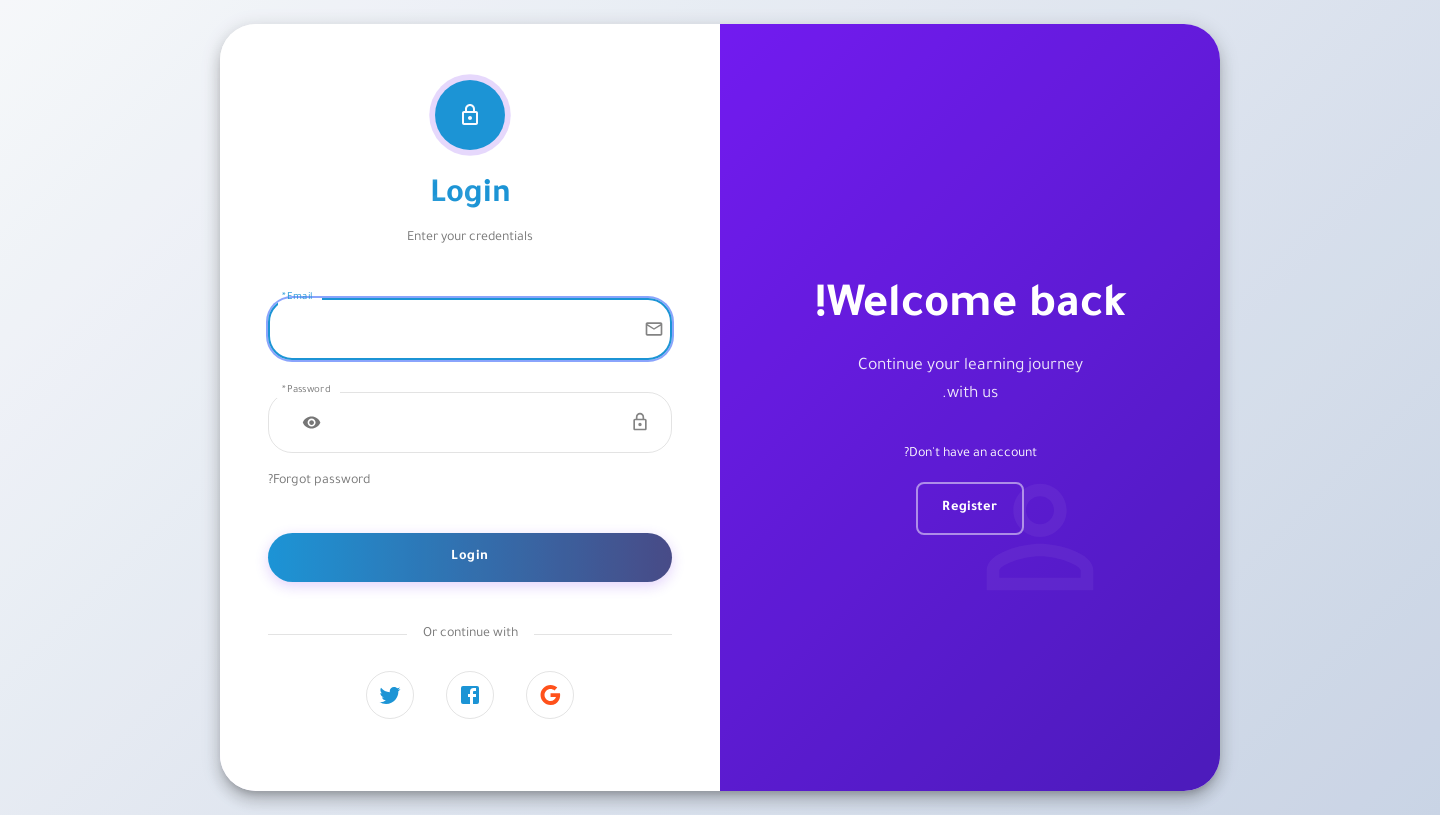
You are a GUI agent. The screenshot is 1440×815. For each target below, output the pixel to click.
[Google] (550, 695)
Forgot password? (319, 481)
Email (297, 297)
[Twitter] (390, 695)
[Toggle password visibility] (312, 422)
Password (306, 390)
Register (969, 508)
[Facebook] (470, 695)
